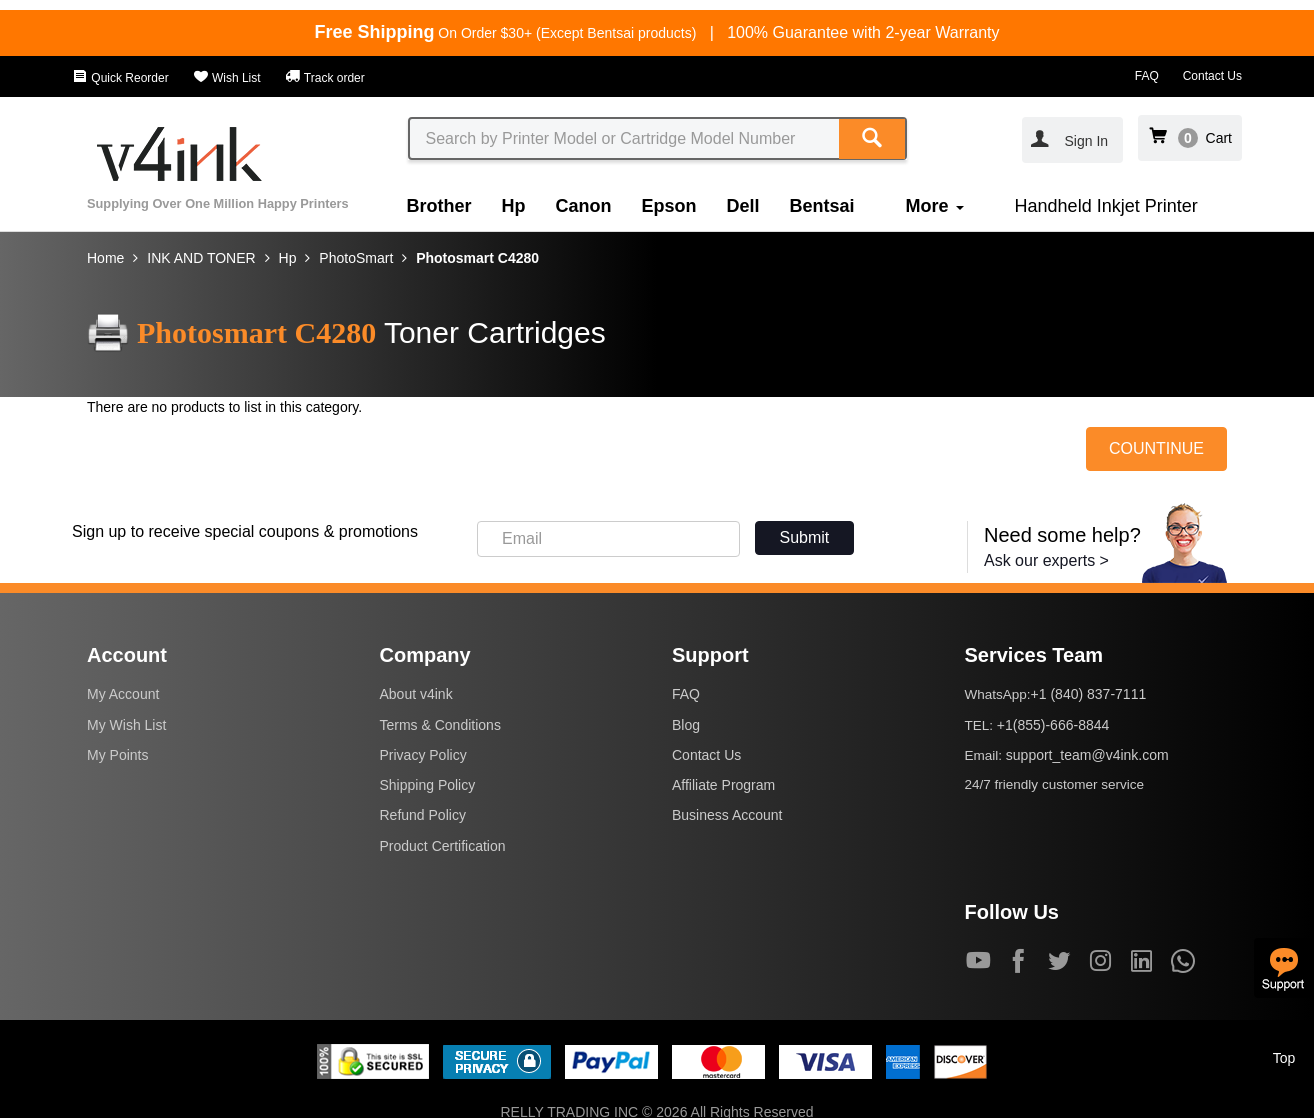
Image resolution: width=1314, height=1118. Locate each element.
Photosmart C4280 (477, 258)
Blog (686, 725)
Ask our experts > (1046, 560)
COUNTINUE (1156, 448)
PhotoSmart (356, 258)
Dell (743, 206)
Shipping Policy (428, 785)
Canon (584, 206)
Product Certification (443, 846)
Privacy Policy (423, 755)
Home (105, 258)
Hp (514, 206)
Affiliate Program (723, 785)
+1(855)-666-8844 (1053, 725)
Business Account (727, 815)
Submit (805, 537)
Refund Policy (423, 815)
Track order (325, 78)
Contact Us (1212, 76)
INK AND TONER (201, 258)
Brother (439, 206)
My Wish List (126, 725)
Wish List (227, 78)
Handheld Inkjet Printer (1106, 206)
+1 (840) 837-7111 (1089, 694)
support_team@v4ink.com (1087, 755)
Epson (669, 206)
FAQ (1147, 76)
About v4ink (416, 694)
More (935, 206)
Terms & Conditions (440, 725)
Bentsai (822, 206)
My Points (117, 755)
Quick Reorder (120, 78)
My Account (123, 694)
